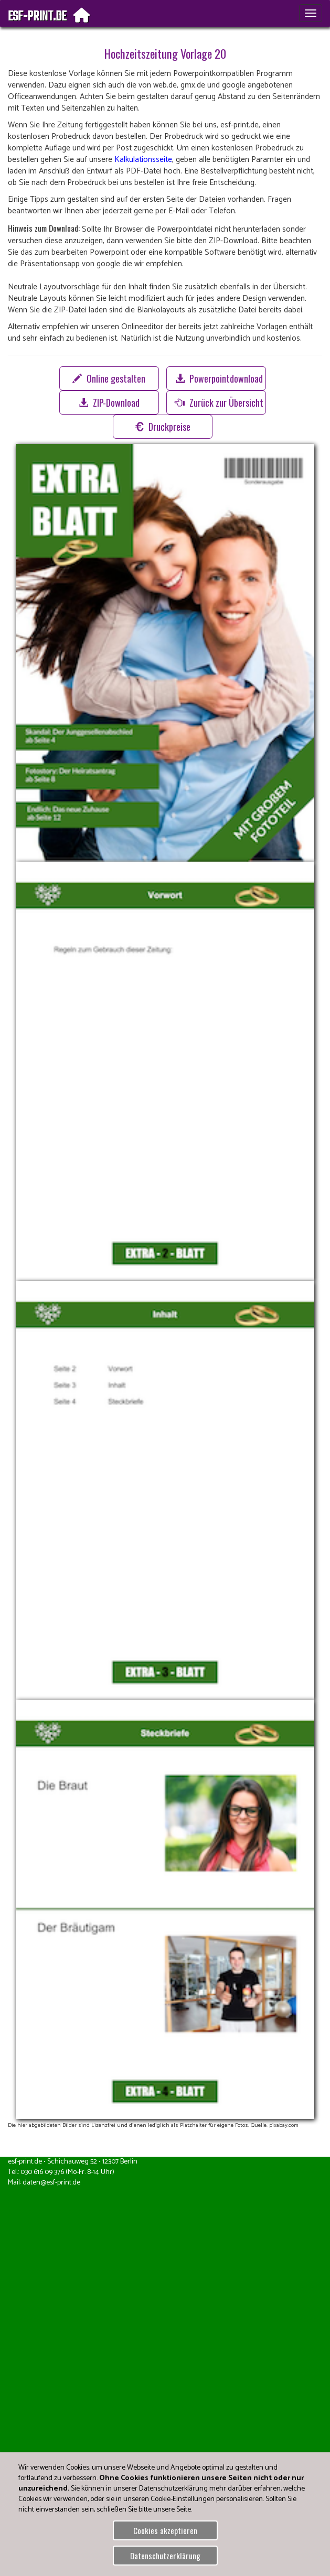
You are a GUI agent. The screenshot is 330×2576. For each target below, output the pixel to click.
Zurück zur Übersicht (219, 402)
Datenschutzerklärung (165, 2555)
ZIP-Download (109, 402)
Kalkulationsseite (143, 159)
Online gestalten (108, 378)
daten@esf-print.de (51, 2183)
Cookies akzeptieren (165, 2530)
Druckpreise (162, 426)
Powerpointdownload (219, 378)
